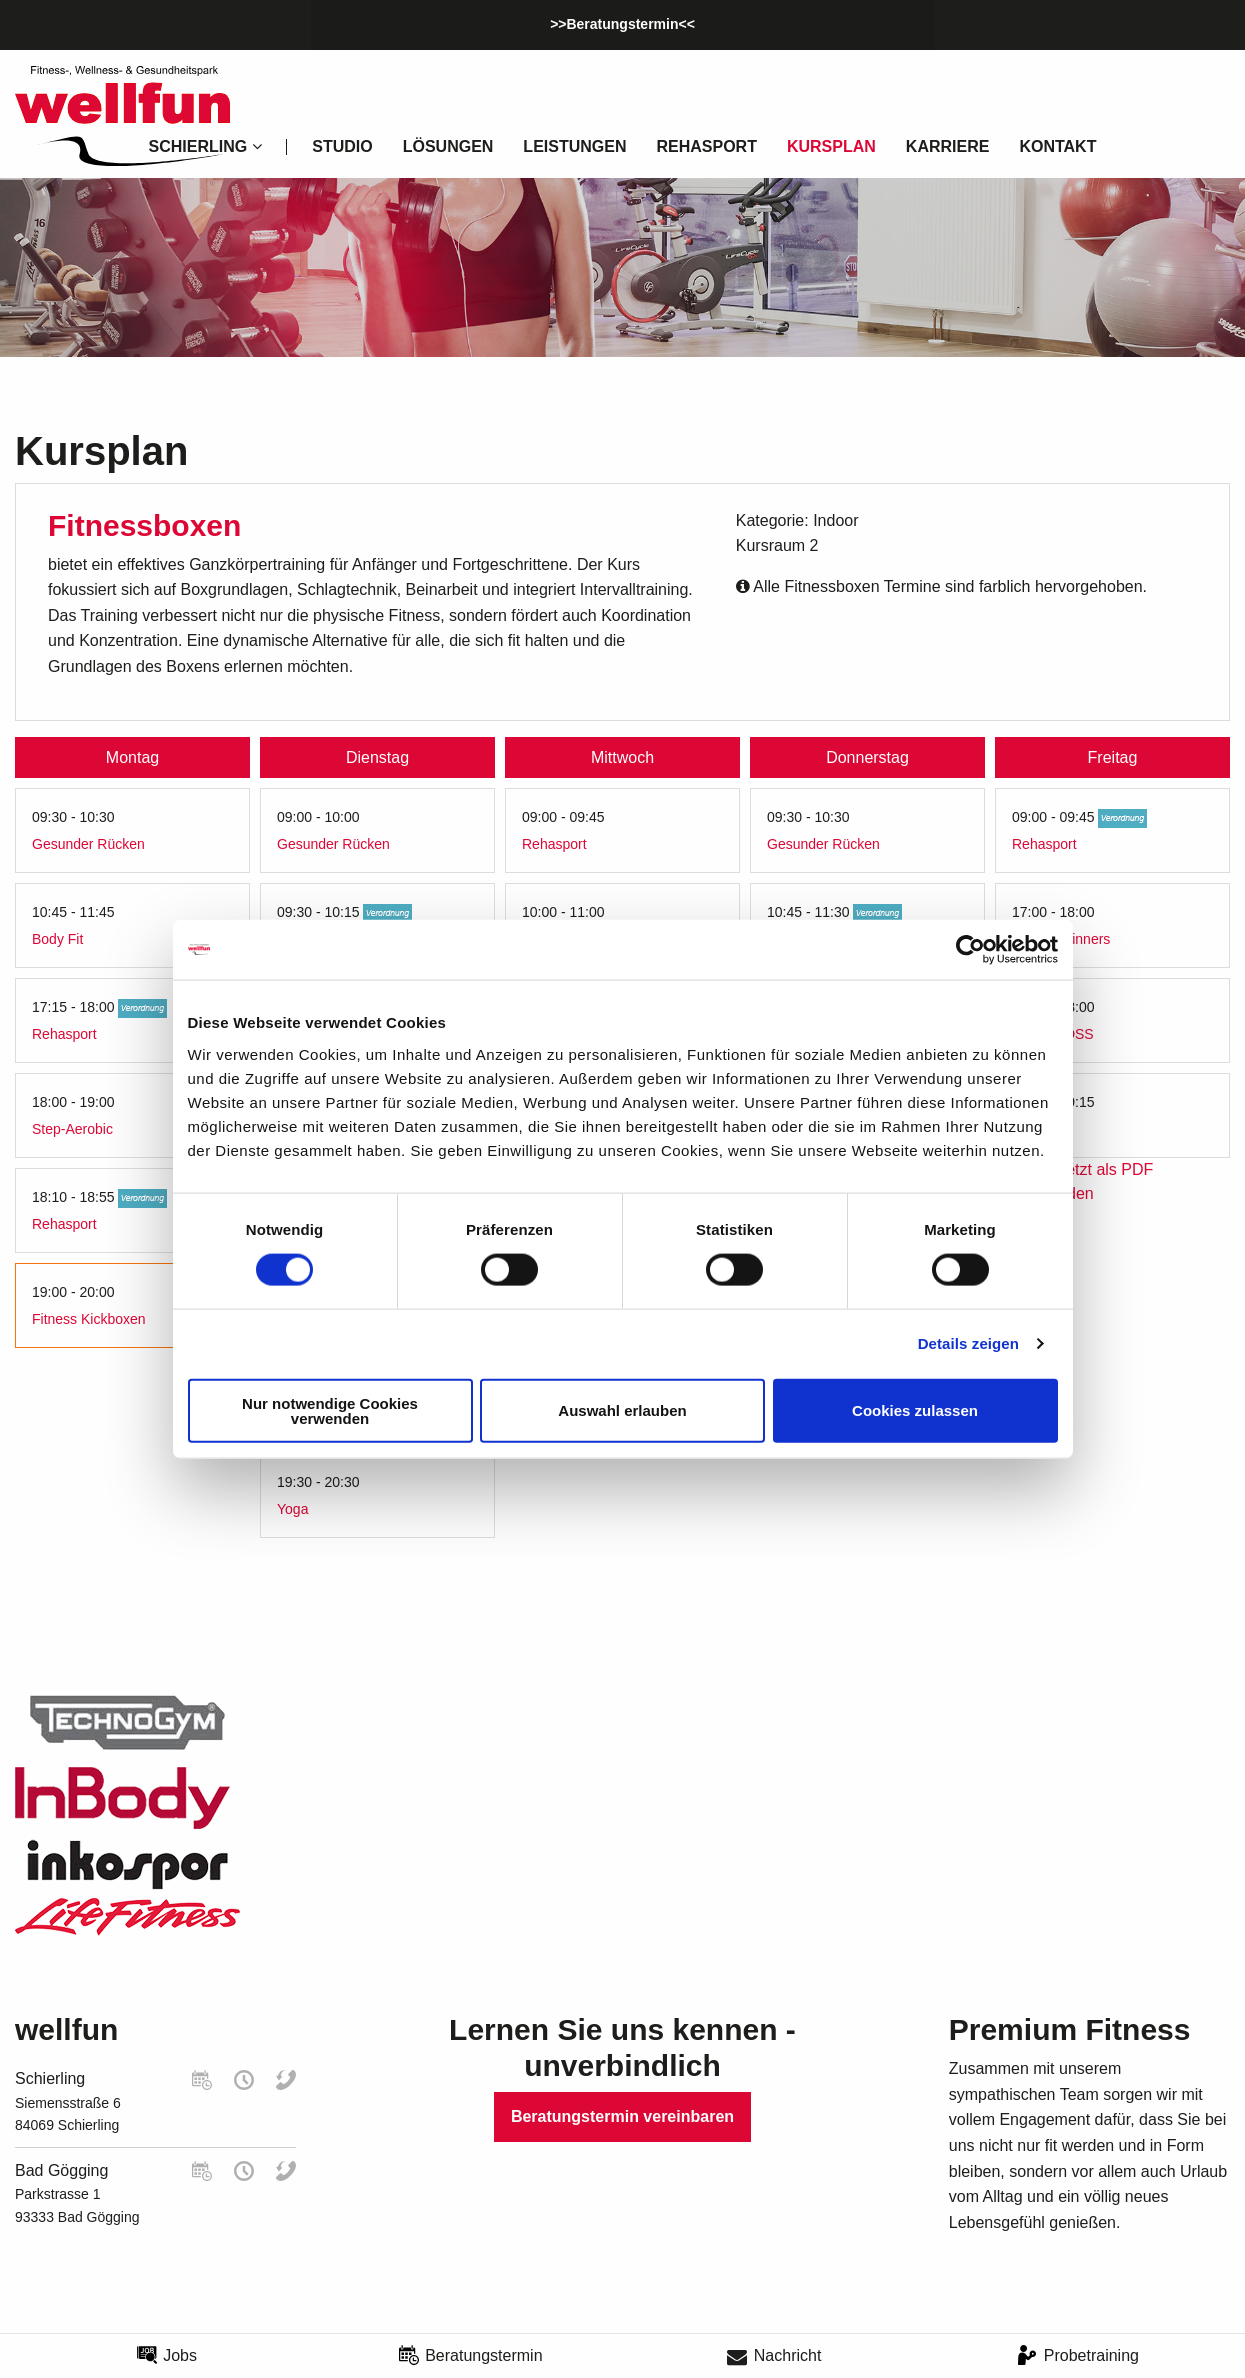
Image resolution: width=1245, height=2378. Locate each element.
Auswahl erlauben (622, 1410)
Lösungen (448, 146)
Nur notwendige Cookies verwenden (330, 1410)
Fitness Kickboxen (89, 1319)
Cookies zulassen (915, 1410)
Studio (342, 146)
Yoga (292, 1509)
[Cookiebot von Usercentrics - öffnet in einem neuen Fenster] (970, 950)
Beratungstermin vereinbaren (622, 2116)
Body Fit (57, 939)
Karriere (948, 146)
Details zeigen (968, 1343)
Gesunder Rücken (88, 844)
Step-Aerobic (72, 1129)
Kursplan (831, 146)
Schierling (50, 2078)
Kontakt (1057, 146)
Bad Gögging (61, 2170)
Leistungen (574, 146)
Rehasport (706, 146)
